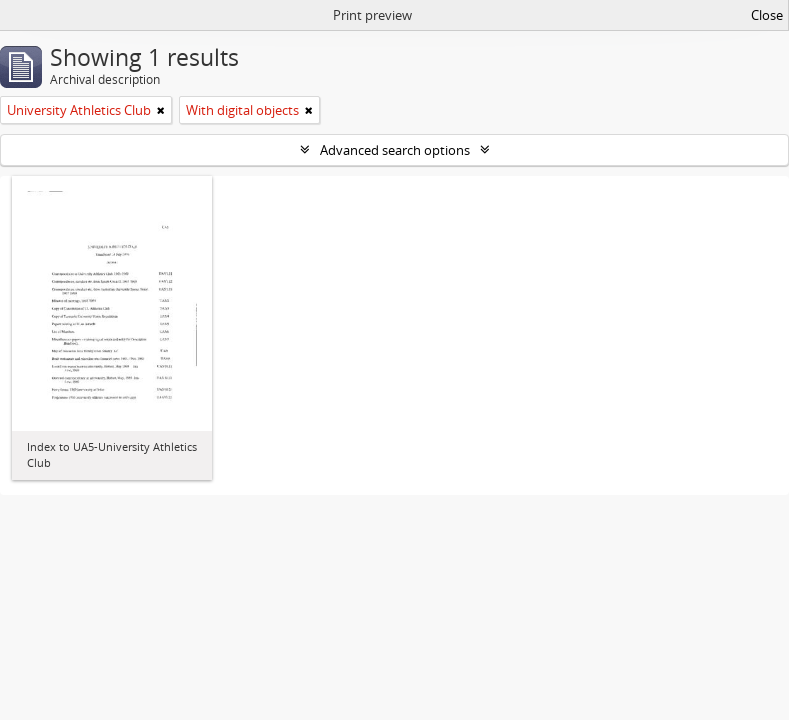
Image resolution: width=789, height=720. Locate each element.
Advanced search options (395, 150)
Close (767, 15)
